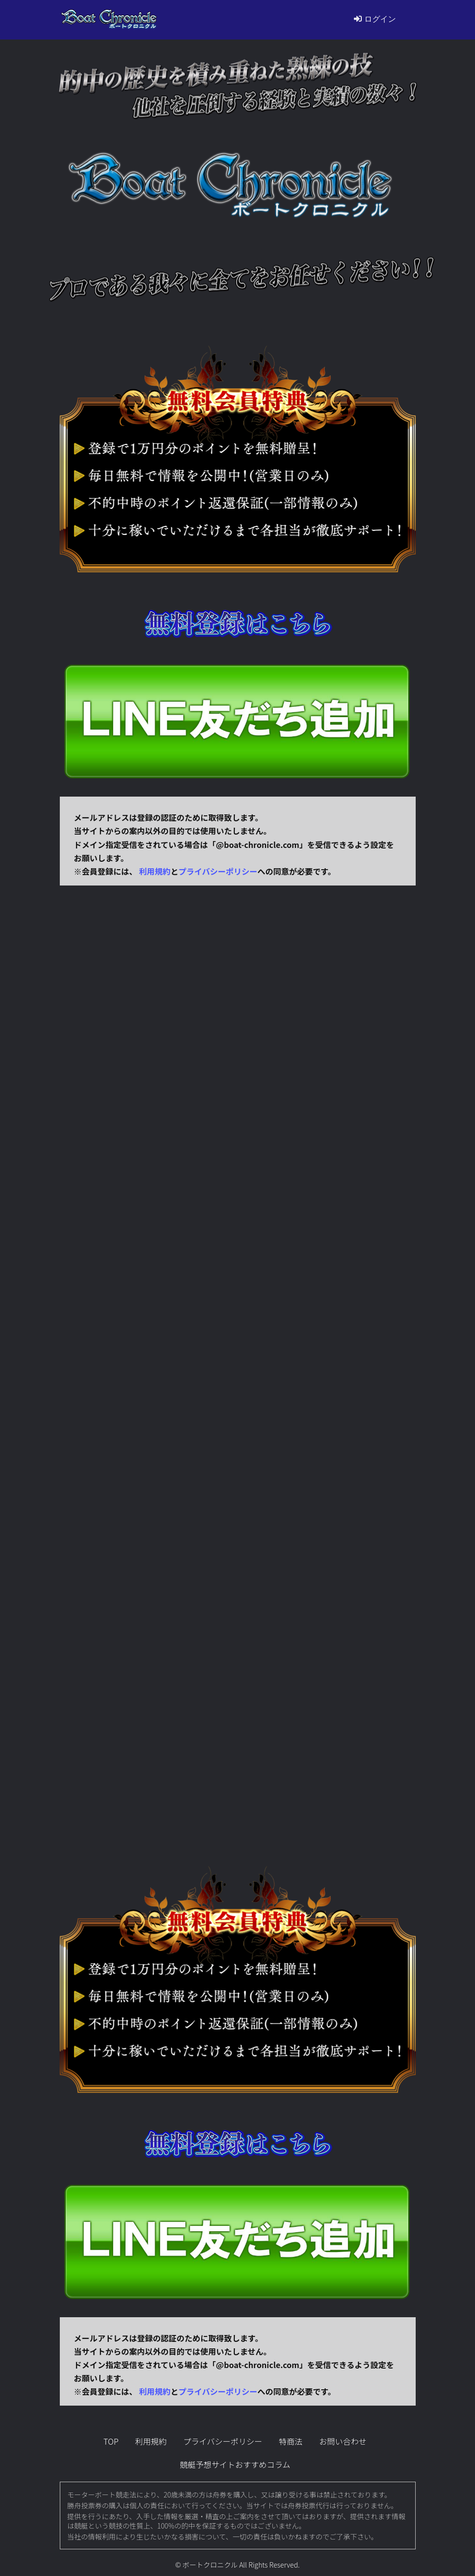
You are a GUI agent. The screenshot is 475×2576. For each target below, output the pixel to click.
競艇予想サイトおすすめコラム (235, 2464)
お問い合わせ (343, 2441)
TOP (110, 2441)
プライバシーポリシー (218, 871)
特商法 (290, 2441)
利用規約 (155, 871)
